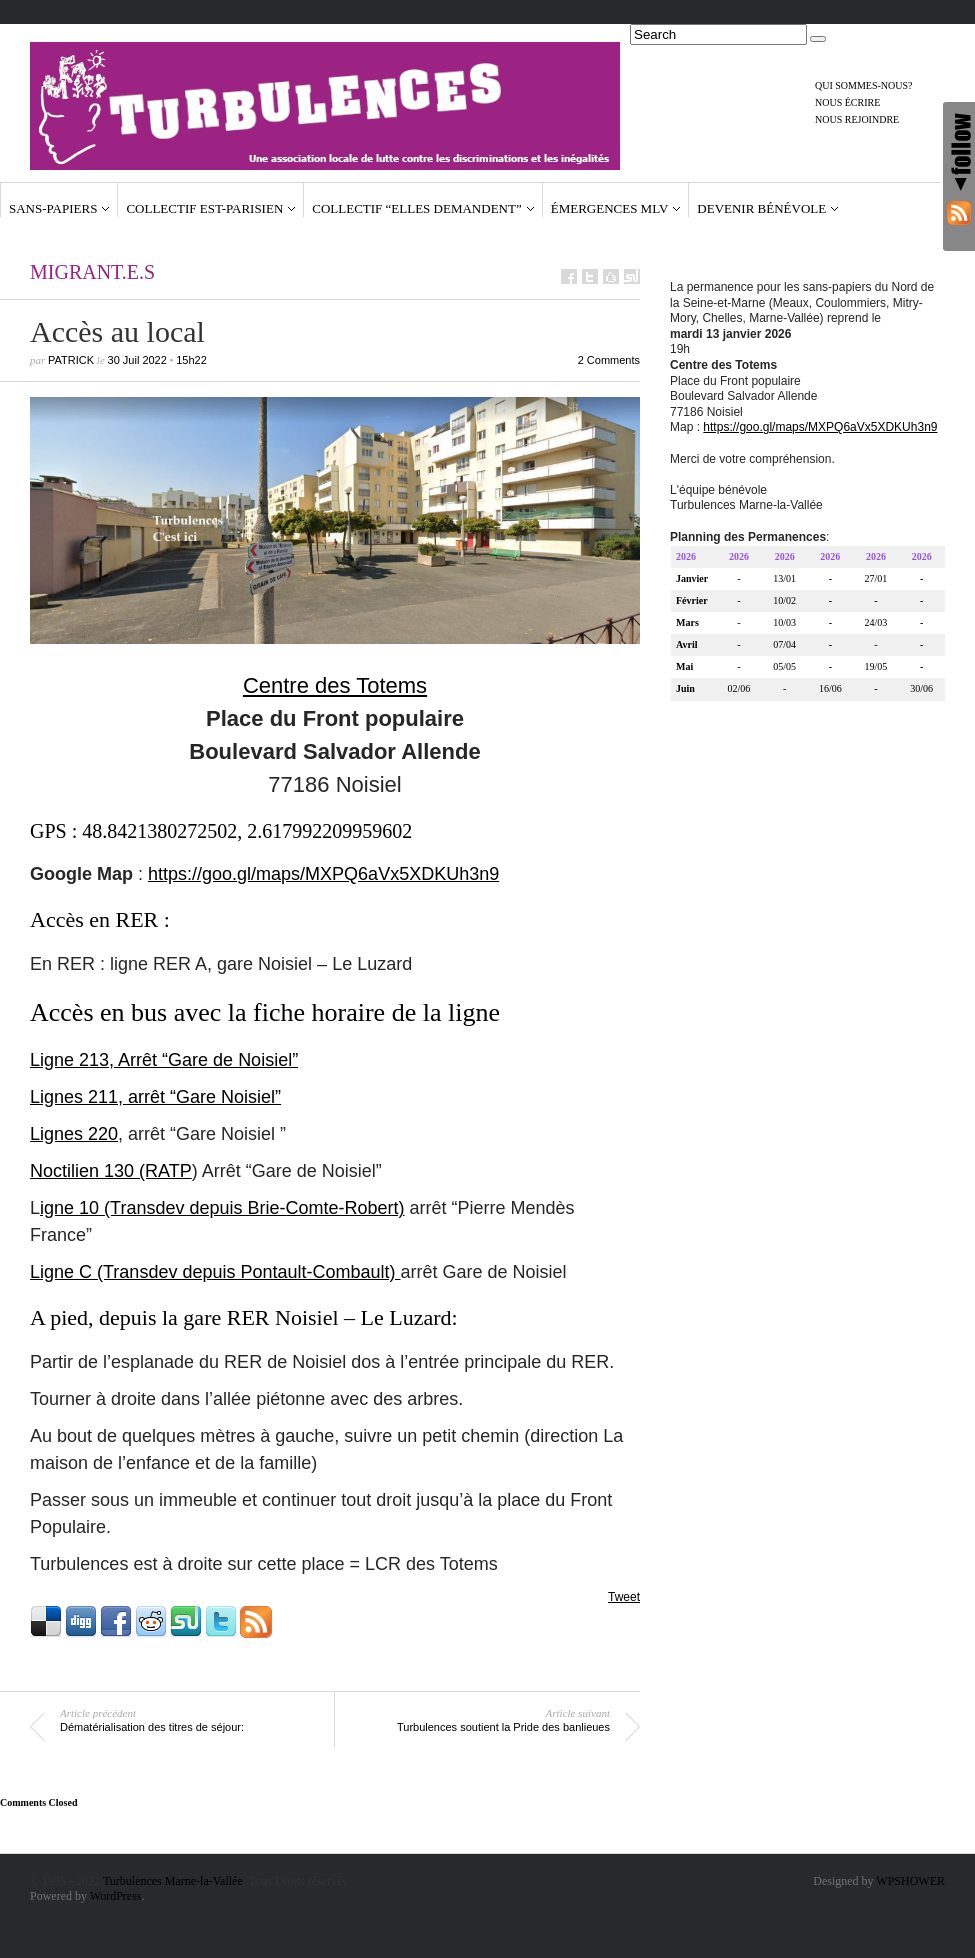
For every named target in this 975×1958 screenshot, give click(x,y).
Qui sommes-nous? (864, 85)
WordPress (116, 1896)
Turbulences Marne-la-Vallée (173, 1881)
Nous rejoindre (857, 119)
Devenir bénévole (761, 208)
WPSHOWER (910, 1881)
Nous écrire (847, 102)
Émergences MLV (610, 208)
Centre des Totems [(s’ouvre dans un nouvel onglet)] (335, 685)
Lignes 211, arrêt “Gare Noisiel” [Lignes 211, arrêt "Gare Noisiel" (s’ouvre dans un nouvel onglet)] (155, 1097)
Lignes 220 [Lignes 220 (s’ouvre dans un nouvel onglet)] (74, 1134)
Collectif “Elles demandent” (416, 208)
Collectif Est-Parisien (204, 208)
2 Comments (609, 360)
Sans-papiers (53, 208)
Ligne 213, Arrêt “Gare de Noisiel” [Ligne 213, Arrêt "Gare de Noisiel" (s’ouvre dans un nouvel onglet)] (164, 1060)
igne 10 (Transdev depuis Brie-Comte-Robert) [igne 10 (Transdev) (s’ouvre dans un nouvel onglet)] (222, 1208)
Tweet (624, 1597)
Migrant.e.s (92, 272)
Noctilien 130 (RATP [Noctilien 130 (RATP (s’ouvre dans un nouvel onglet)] (111, 1171)
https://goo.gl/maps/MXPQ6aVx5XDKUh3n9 (323, 874)
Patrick (71, 360)
